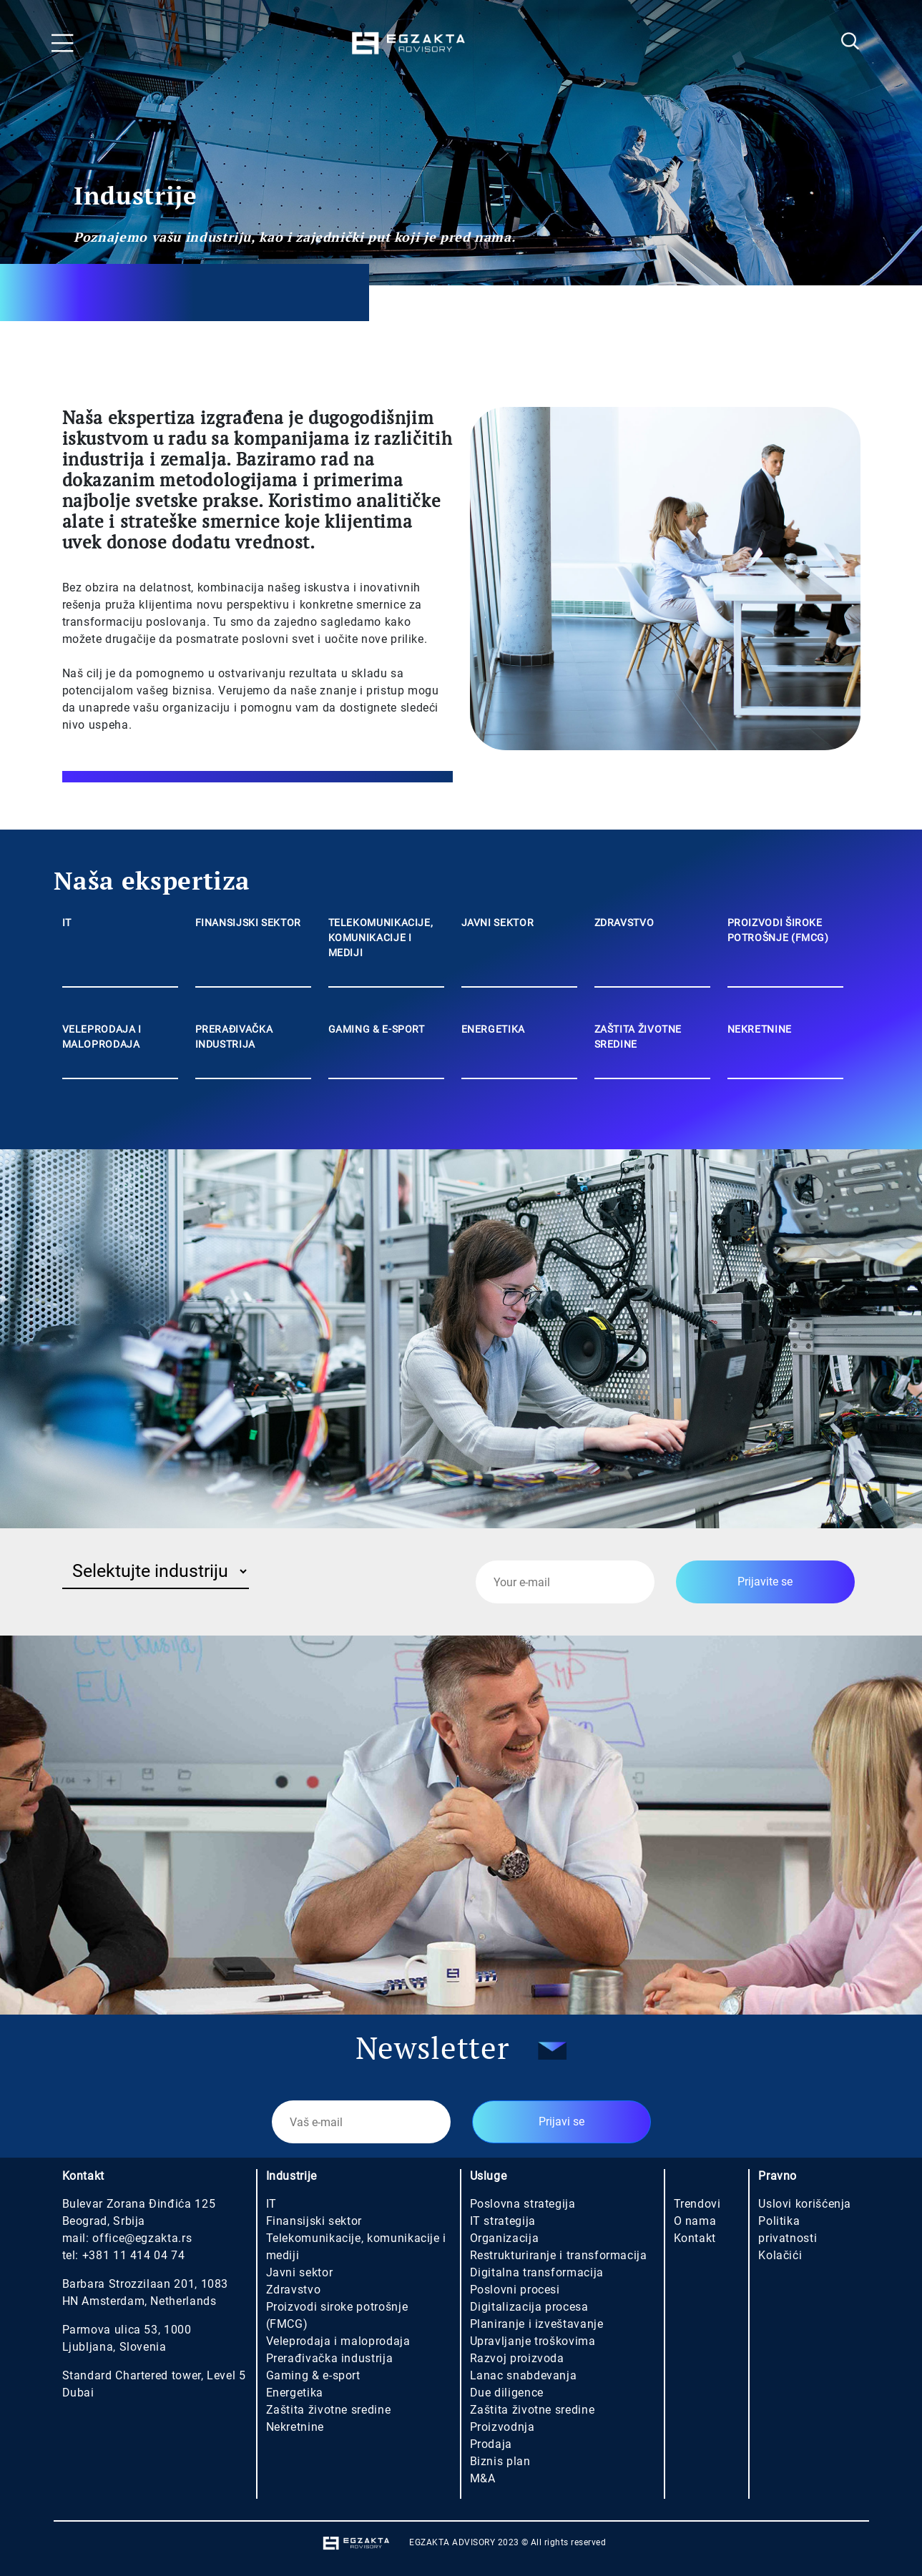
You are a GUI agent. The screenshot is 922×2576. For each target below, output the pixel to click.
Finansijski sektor (314, 2221)
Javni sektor (299, 2272)
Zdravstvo (293, 2289)
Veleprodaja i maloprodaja (338, 2341)
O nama (695, 2221)
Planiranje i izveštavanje (537, 2324)
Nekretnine (295, 2427)
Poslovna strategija (523, 2204)
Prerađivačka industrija (329, 2358)
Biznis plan (500, 2461)
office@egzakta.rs (142, 2238)
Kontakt (695, 2238)
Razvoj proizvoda (517, 2358)
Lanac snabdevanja (523, 2375)
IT (271, 2204)
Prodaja (491, 2444)
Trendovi (697, 2204)
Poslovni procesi (515, 2289)
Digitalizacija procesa (529, 2307)
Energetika (294, 2392)
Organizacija (504, 2238)
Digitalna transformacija (537, 2272)
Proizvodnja (502, 2427)
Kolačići (780, 2255)
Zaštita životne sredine (328, 2410)
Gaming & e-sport (313, 2375)
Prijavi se (561, 2121)
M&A (483, 2478)
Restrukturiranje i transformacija (558, 2255)
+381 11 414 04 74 (133, 2255)
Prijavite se (765, 1581)
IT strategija (503, 2221)
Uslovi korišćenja (804, 2204)
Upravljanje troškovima (533, 2341)
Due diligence (507, 2392)
